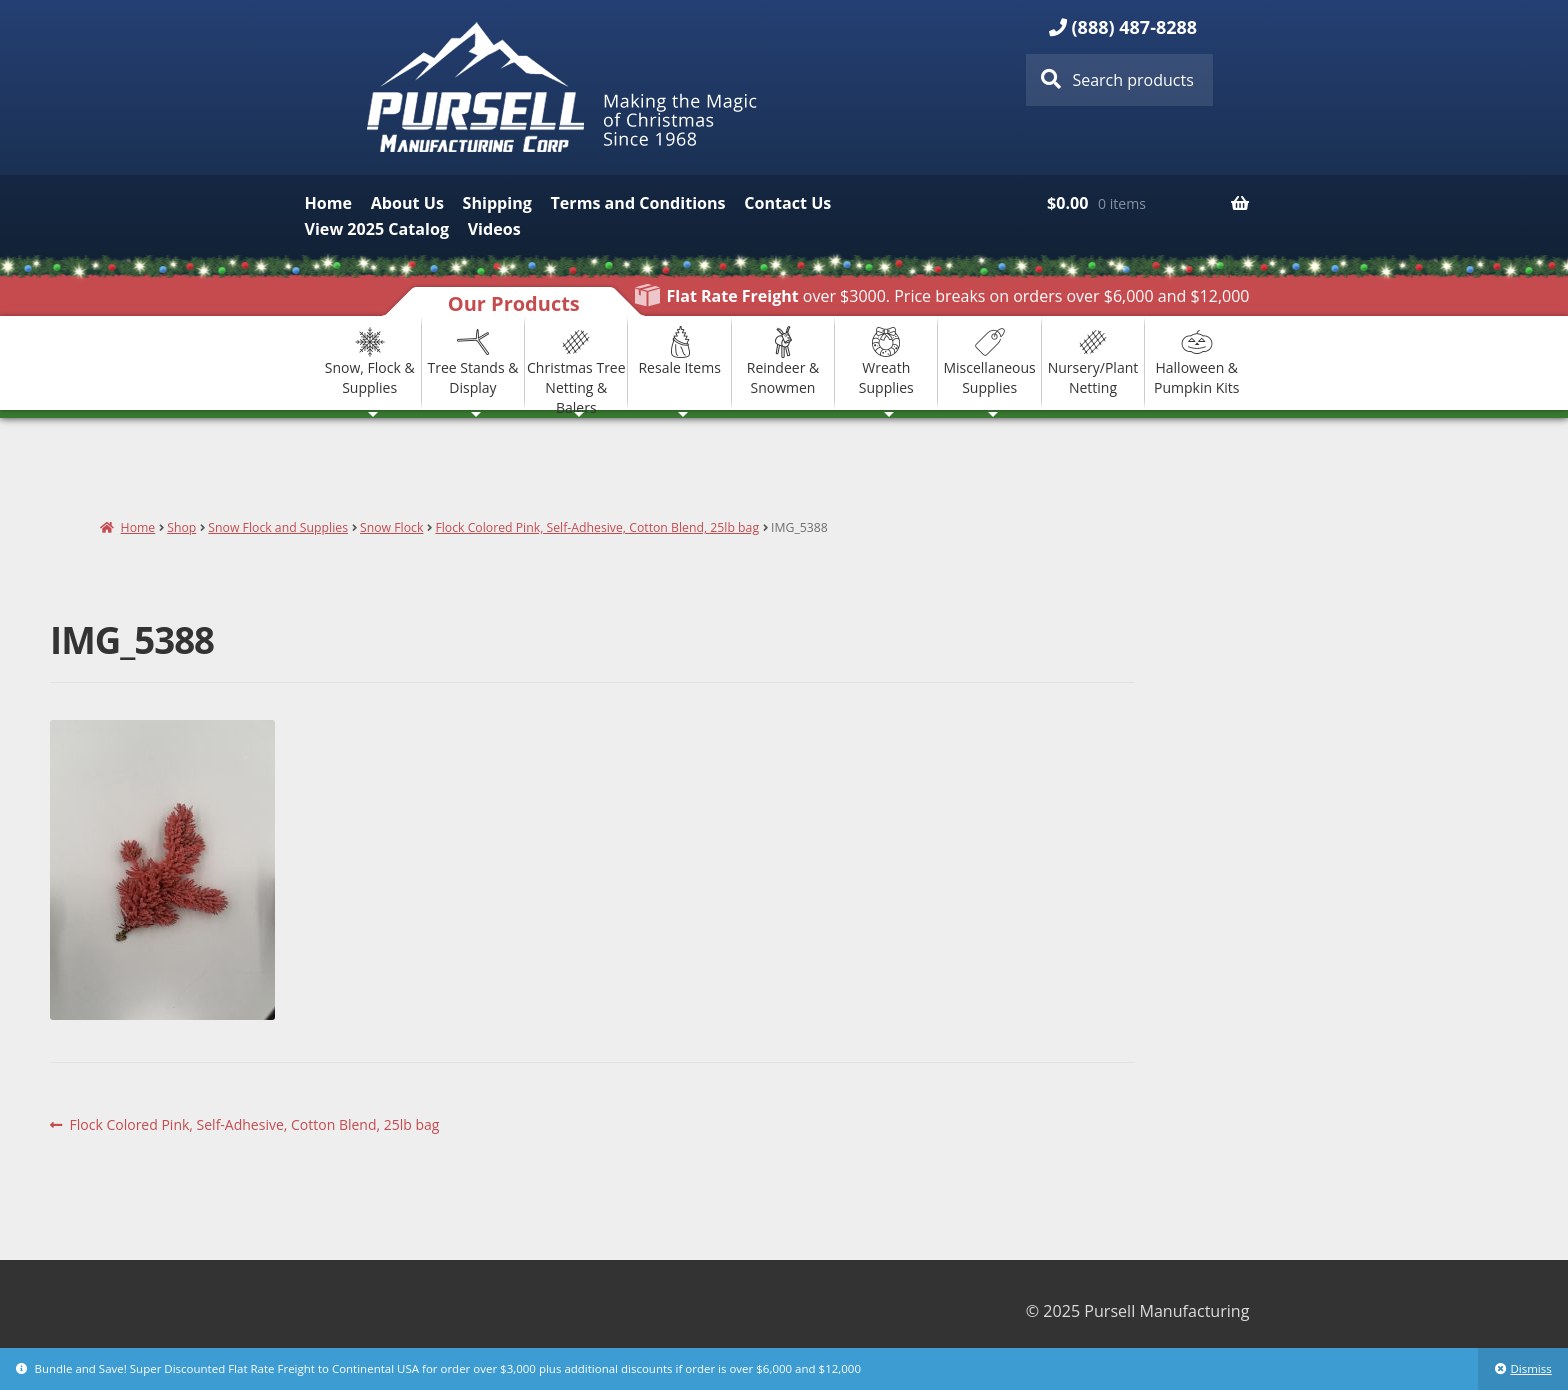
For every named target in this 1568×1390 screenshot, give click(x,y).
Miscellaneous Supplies (989, 361)
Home (329, 203)
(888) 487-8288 (1135, 27)
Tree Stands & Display (473, 361)
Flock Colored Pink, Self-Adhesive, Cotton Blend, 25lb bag (597, 527)
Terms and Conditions (638, 203)
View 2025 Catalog (377, 229)
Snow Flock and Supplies (278, 527)
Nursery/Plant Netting (1093, 361)
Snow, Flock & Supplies (370, 361)
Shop (181, 527)
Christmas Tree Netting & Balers (576, 363)
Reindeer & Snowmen (783, 361)
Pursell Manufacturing (565, 87)
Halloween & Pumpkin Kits (1196, 361)
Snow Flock (391, 527)
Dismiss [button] (1530, 1368)
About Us (407, 203)
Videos (494, 229)
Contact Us (787, 203)
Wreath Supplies (886, 361)
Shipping (497, 203)
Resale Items (679, 351)
